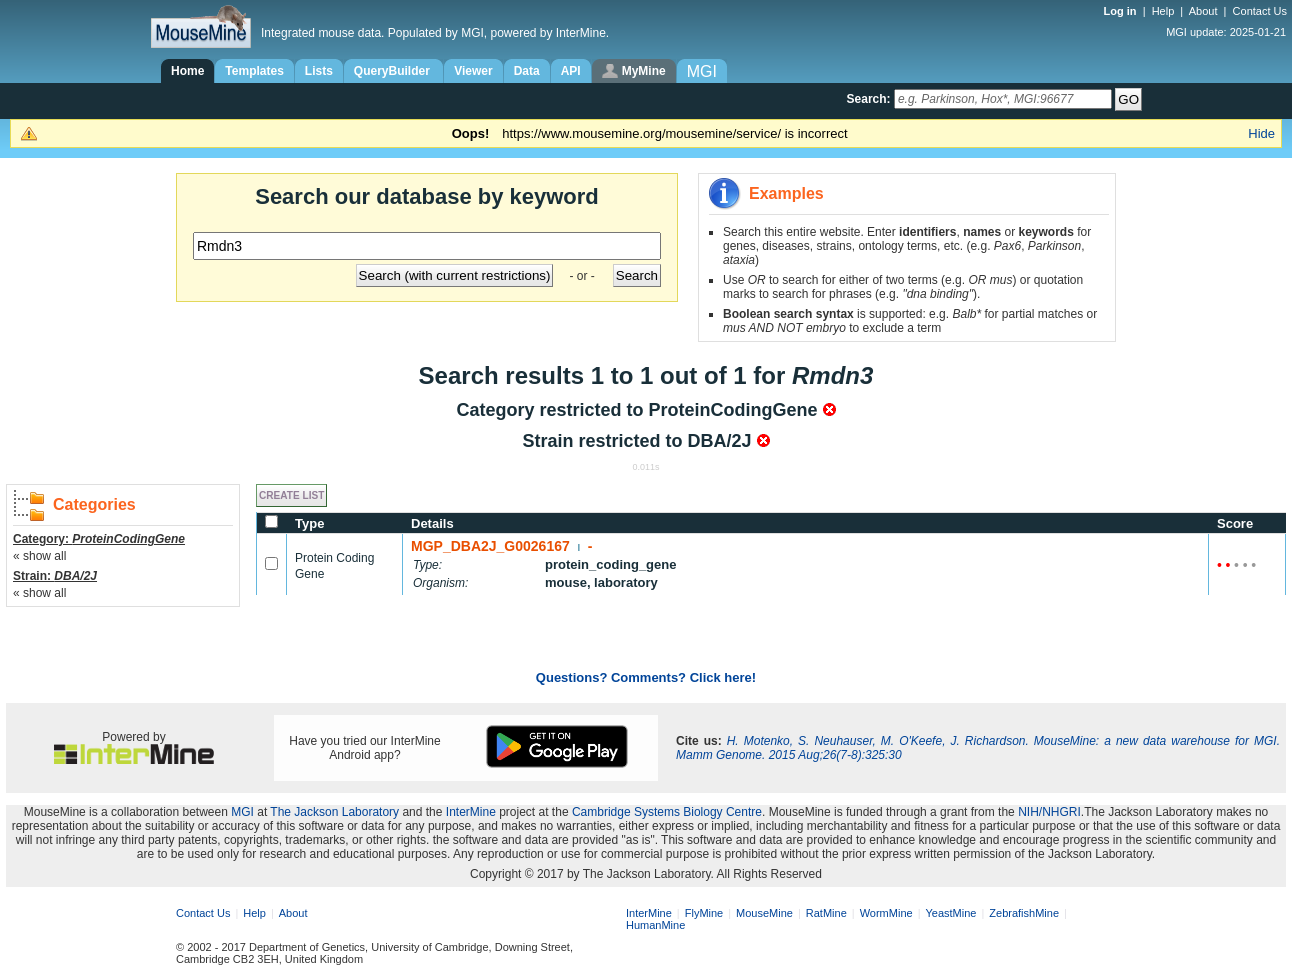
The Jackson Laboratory (334, 812)
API (571, 71)
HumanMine (655, 925)
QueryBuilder (393, 71)
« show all (39, 556)
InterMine (471, 812)
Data (527, 71)
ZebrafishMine (1024, 913)
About (1203, 11)
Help (1163, 11)
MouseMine (764, 913)
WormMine (886, 913)
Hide (1261, 133)
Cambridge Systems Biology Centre (667, 812)
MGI (242, 812)
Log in (1122, 11)
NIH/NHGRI (1049, 812)
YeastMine (950, 913)
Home (187, 71)
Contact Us (1260, 11)
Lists (319, 71)
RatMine (826, 913)
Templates (254, 71)
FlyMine (704, 913)
